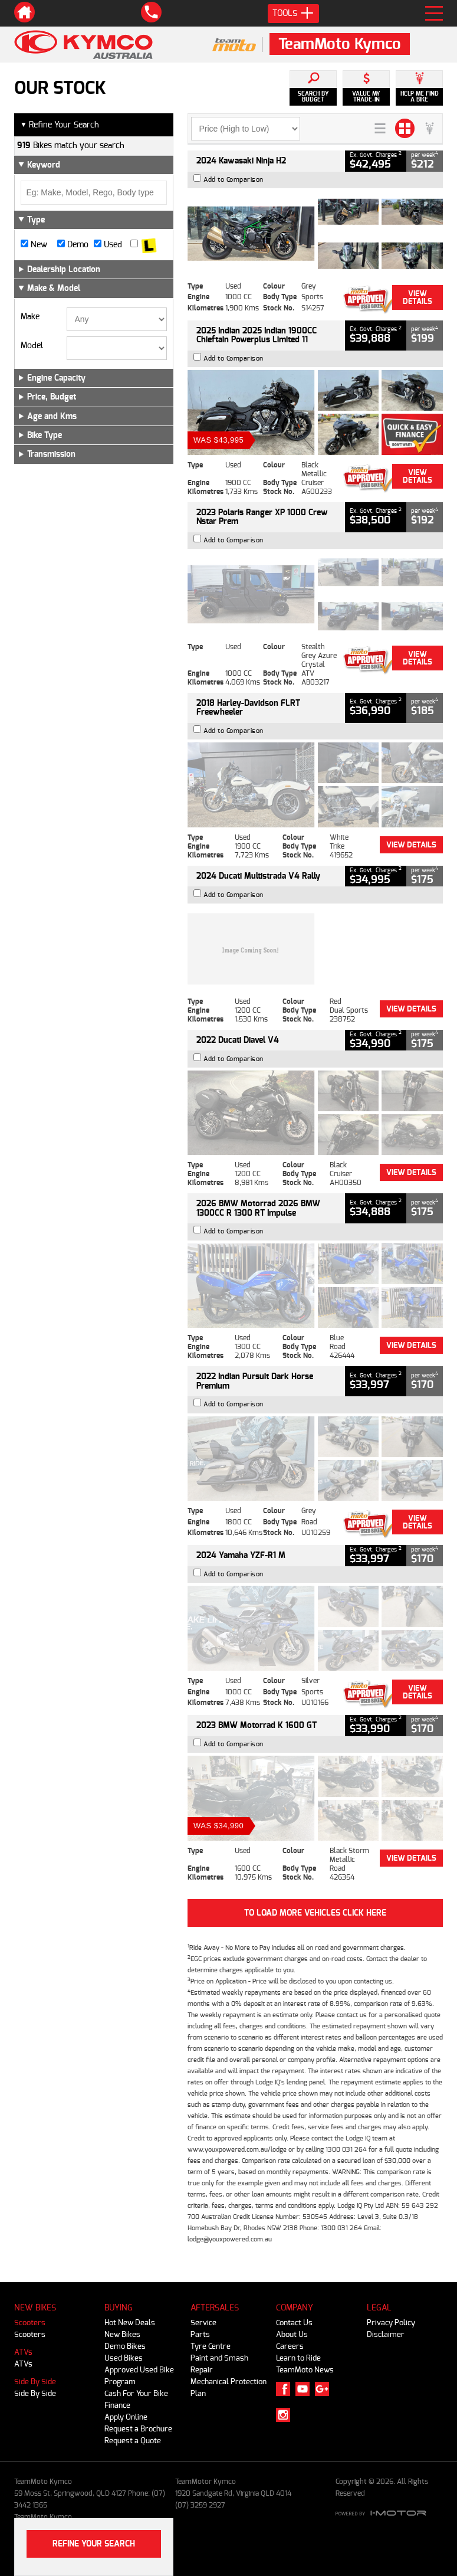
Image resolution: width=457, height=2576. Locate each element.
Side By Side (35, 2382)
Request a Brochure (138, 2429)
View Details (417, 297)
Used (108, 245)
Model (32, 346)
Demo (72, 245)
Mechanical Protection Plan (228, 2387)
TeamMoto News (305, 2370)
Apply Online (125, 2417)
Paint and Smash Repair (219, 2364)
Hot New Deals (129, 2323)
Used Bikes (123, 2358)
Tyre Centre (210, 2346)
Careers (290, 2346)
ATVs (23, 2352)
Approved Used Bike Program (139, 2376)
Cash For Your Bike (136, 2393)
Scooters (29, 2323)
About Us (292, 2334)
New (34, 245)
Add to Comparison (233, 179)
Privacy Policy (391, 2323)
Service (203, 2323)
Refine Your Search (59, 124)
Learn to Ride (298, 2358)
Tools (293, 13)
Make (30, 317)
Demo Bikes (125, 2346)
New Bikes (122, 2334)
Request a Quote (132, 2441)
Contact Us (294, 2323)
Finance (117, 2405)
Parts (200, 2334)
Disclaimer (386, 2334)
